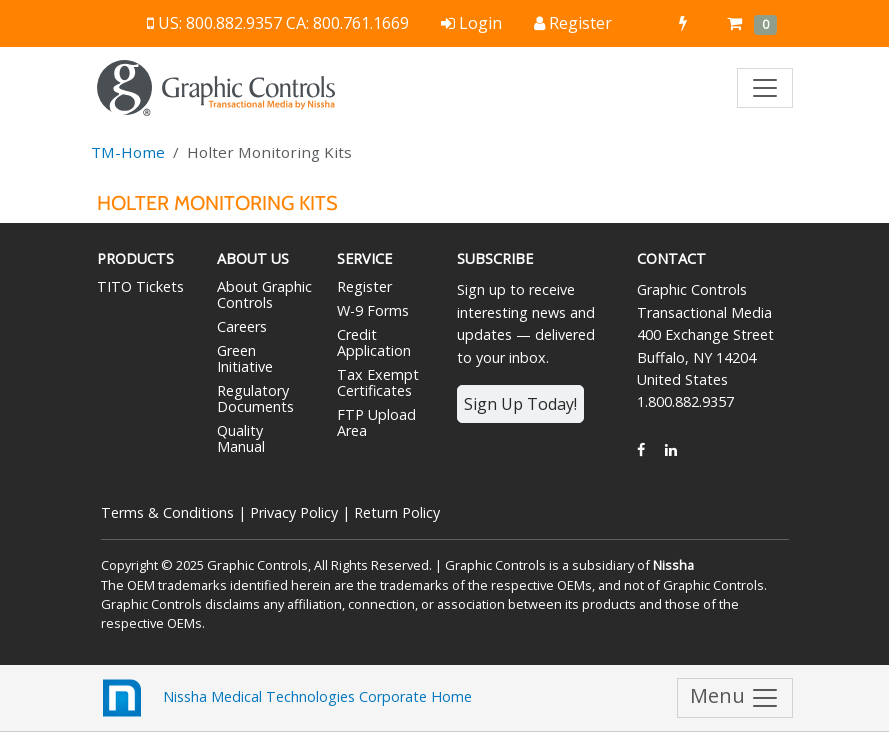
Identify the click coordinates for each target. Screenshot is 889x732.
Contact (671, 258)
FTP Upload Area (376, 422)
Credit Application (374, 342)
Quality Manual (241, 438)
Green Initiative (245, 358)
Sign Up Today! (520, 404)
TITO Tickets (140, 286)
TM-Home (128, 152)
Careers (242, 326)
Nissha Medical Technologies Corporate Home (284, 698)
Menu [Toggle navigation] (735, 697)
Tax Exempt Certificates (378, 382)
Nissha (673, 565)
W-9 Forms (373, 310)
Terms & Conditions (167, 512)
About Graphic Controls (264, 294)
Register (364, 286)
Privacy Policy (294, 512)
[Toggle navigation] (765, 88)
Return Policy (397, 512)
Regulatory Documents (255, 398)
